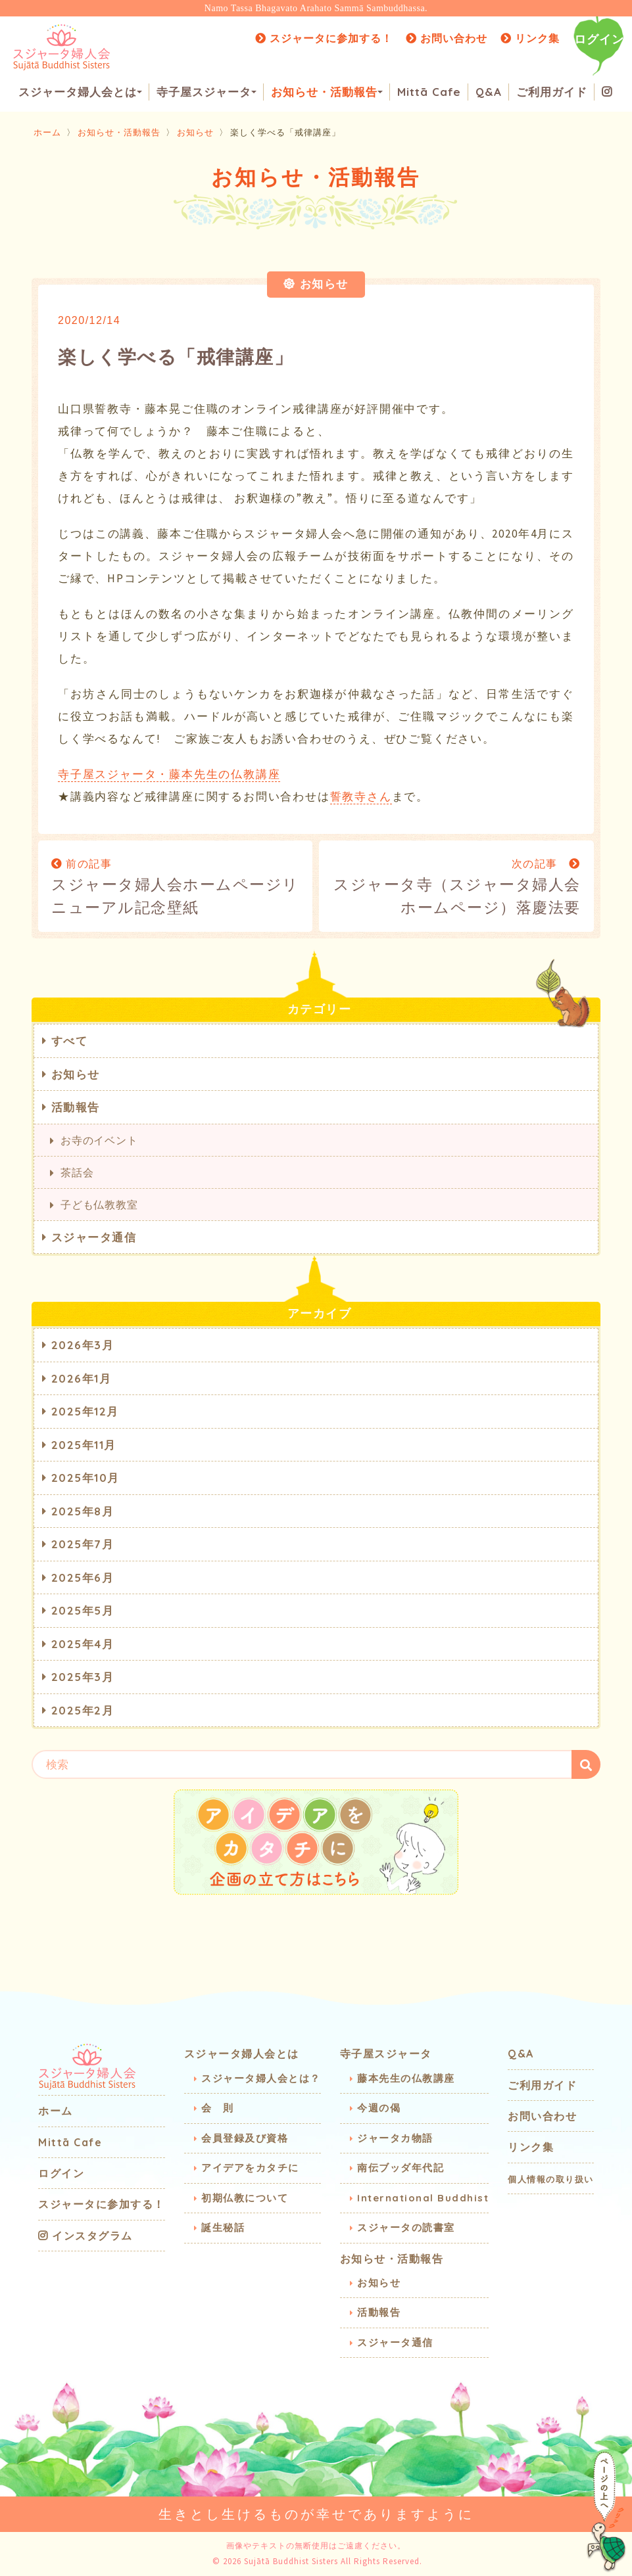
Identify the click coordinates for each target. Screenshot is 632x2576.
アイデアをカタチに (250, 2167)
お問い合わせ (446, 38)
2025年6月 (82, 1577)
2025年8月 (82, 1511)
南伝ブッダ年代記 (400, 2167)
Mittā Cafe (429, 92)
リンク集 (530, 38)
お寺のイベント (99, 1140)
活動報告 (75, 1107)
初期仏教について (244, 2198)
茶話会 (77, 1172)
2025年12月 (85, 1411)
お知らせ (195, 132)
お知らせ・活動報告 (327, 92)
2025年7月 (82, 1544)
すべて (69, 1040)
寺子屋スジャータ (206, 92)
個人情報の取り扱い (551, 2179)
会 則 (217, 2108)
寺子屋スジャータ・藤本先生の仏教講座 (169, 774)
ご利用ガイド (551, 92)
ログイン (599, 39)
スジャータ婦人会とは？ (261, 2078)
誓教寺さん (361, 796)
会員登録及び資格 (244, 2138)
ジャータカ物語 (395, 2138)
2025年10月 (85, 1477)
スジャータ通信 (94, 1237)
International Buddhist (423, 2198)
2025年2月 (82, 1710)
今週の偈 (379, 2108)
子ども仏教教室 (99, 1204)
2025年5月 (82, 1610)
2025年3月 (82, 1677)
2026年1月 (81, 1378)
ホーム (47, 132)
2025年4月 (82, 1644)
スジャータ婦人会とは (80, 92)
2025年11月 (83, 1445)
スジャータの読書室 (406, 2227)
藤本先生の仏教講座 (406, 2078)
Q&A (488, 92)
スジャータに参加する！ (324, 38)
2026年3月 (82, 1345)
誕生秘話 (223, 2227)
